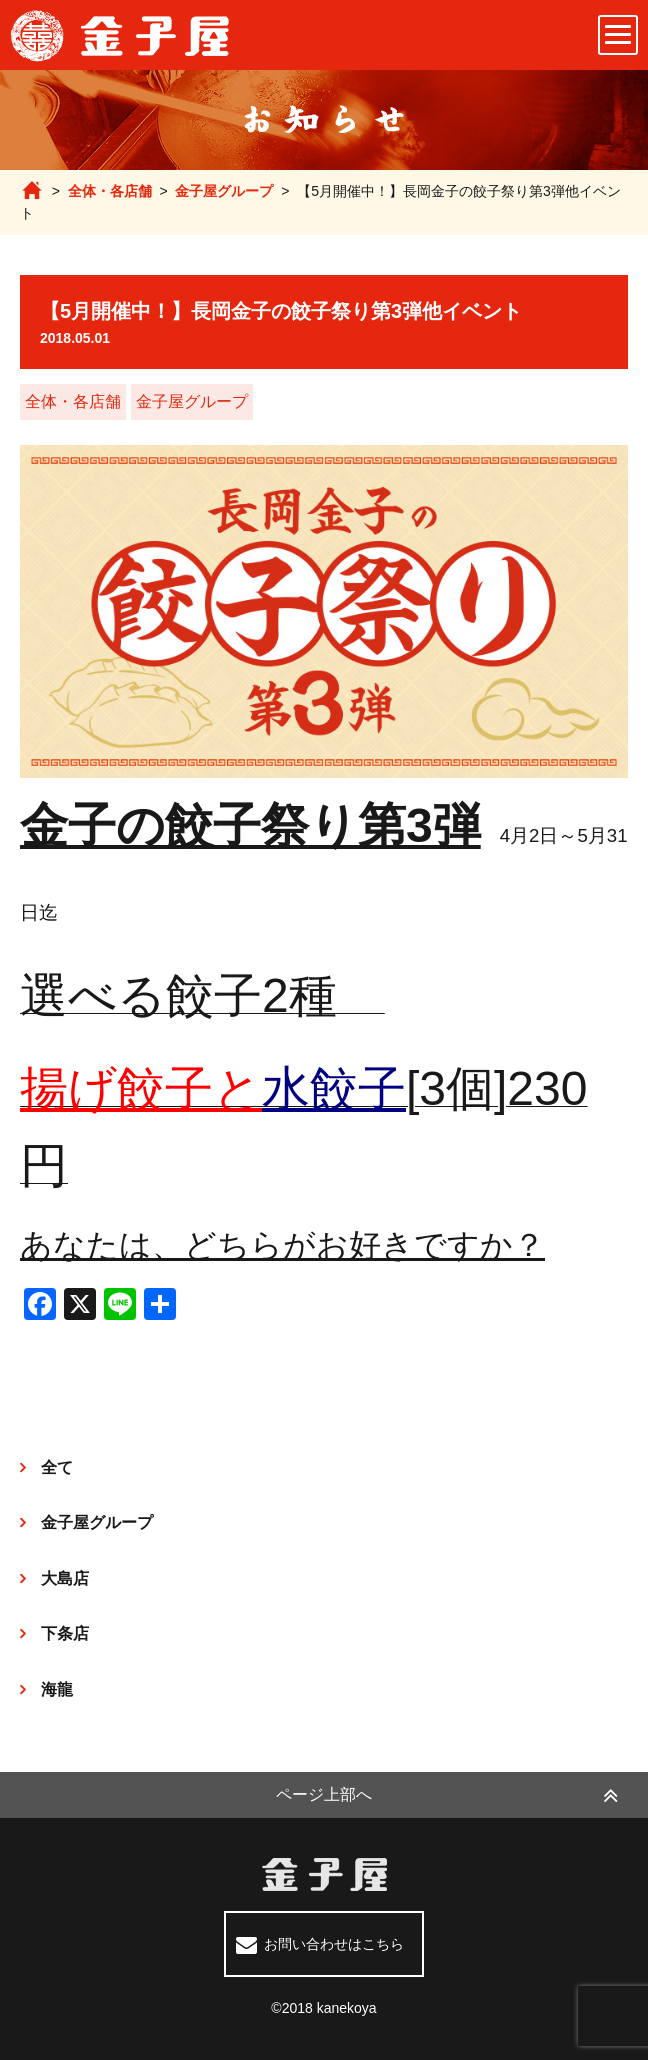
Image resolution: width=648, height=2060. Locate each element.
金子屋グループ (224, 191)
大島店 (65, 1578)
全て (57, 1467)
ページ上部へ (324, 1794)
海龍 (57, 1689)
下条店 (65, 1633)
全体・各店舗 (110, 191)
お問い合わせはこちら (334, 1944)
